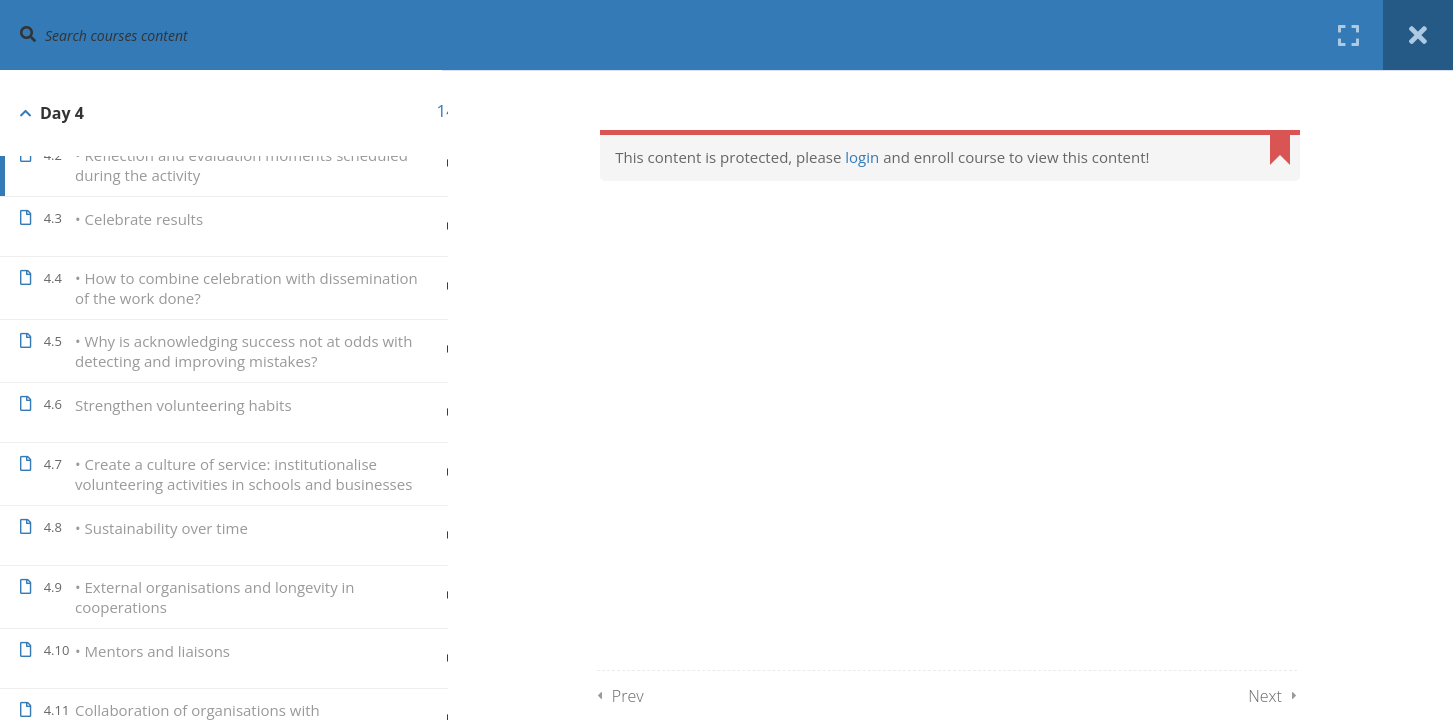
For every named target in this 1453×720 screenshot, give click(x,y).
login (876, 157)
